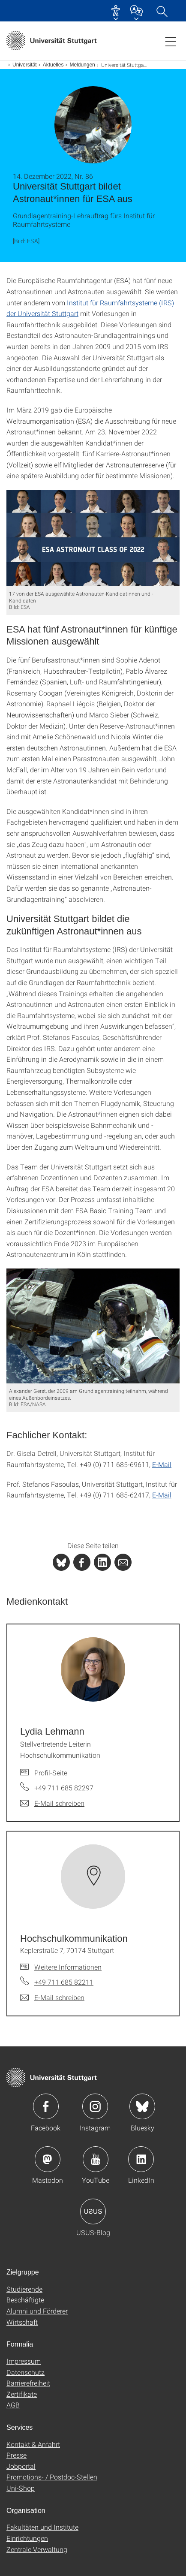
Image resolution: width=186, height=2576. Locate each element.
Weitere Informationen (68, 1966)
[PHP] (81, 1562)
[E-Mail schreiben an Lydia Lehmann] (52, 1803)
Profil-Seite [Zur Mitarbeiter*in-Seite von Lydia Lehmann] (50, 1772)
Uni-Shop (20, 2487)
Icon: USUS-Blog (93, 2211)
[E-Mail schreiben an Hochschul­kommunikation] (52, 1997)
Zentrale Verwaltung (36, 2549)
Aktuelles (53, 65)
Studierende (24, 2288)
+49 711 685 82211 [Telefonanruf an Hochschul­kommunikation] (63, 1981)
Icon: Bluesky (142, 2106)
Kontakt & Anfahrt (33, 2444)
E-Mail (161, 1464)
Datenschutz (25, 2372)
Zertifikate (21, 2393)
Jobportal (21, 2466)
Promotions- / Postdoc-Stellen (51, 2476)
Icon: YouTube (95, 2159)
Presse (16, 2454)
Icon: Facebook (46, 2106)
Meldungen (82, 65)
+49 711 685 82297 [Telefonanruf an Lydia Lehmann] (63, 1787)
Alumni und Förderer (37, 2310)
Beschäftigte (25, 2299)
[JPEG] (93, 538)
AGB (13, 2404)
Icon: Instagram (95, 2106)
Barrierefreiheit (28, 2382)
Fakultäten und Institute (42, 2526)
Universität (24, 65)
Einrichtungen (27, 2538)
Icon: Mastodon (47, 2159)
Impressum (23, 2360)
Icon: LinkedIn (141, 2159)
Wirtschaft (22, 2321)
